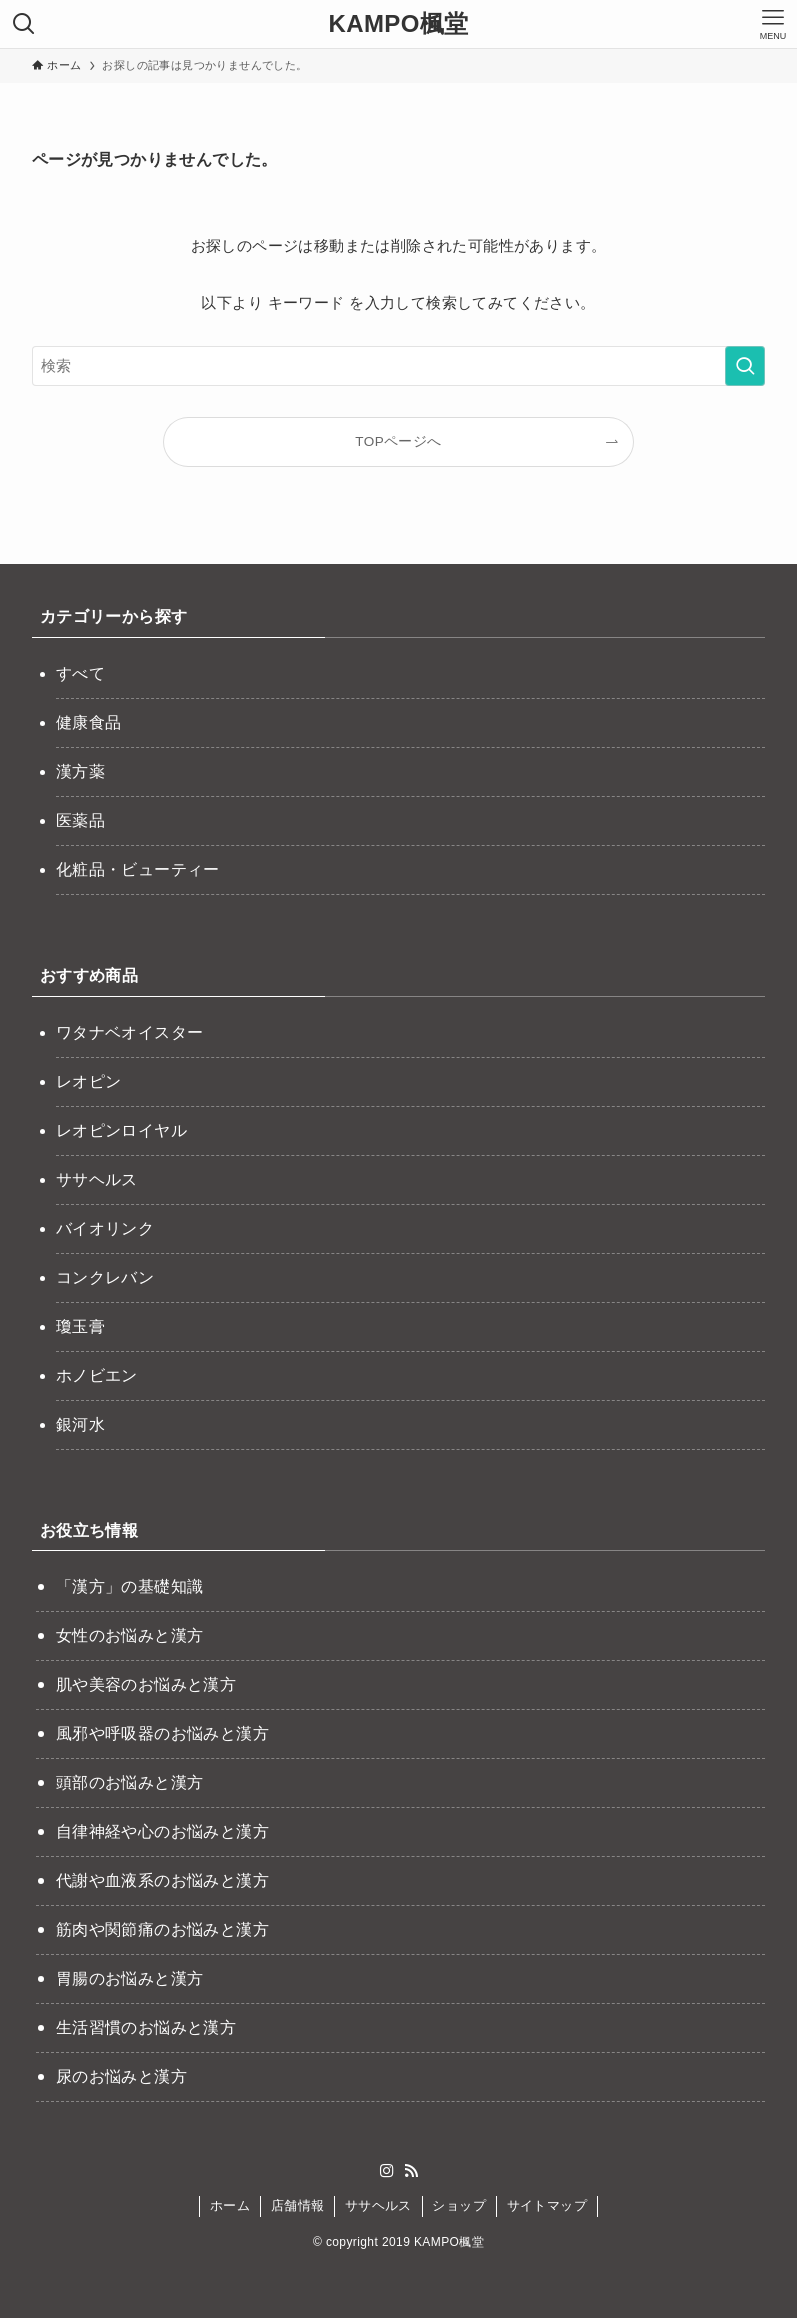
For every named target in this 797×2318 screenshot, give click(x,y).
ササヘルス (378, 2205)
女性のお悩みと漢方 (130, 1635)
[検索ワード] (398, 366)
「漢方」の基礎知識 (130, 1586)
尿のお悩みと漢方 (121, 2076)
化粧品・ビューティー (138, 869)
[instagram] (387, 2171)
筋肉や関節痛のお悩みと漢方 (162, 1929)
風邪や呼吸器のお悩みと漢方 (162, 1733)
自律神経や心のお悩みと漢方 (162, 1831)
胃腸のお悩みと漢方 (130, 1978)
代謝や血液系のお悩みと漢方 (162, 1880)
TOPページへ (398, 441)
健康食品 (89, 722)
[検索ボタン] (24, 24)
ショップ (459, 2205)
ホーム (230, 2205)
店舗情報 (298, 2205)
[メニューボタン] (773, 24)
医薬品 (80, 820)
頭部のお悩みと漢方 (130, 1782)
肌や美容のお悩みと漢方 (146, 1684)
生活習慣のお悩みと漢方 (146, 2027)
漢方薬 (80, 771)
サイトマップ (547, 2205)
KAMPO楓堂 (398, 24)
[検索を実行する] (745, 366)
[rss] (411, 2171)
